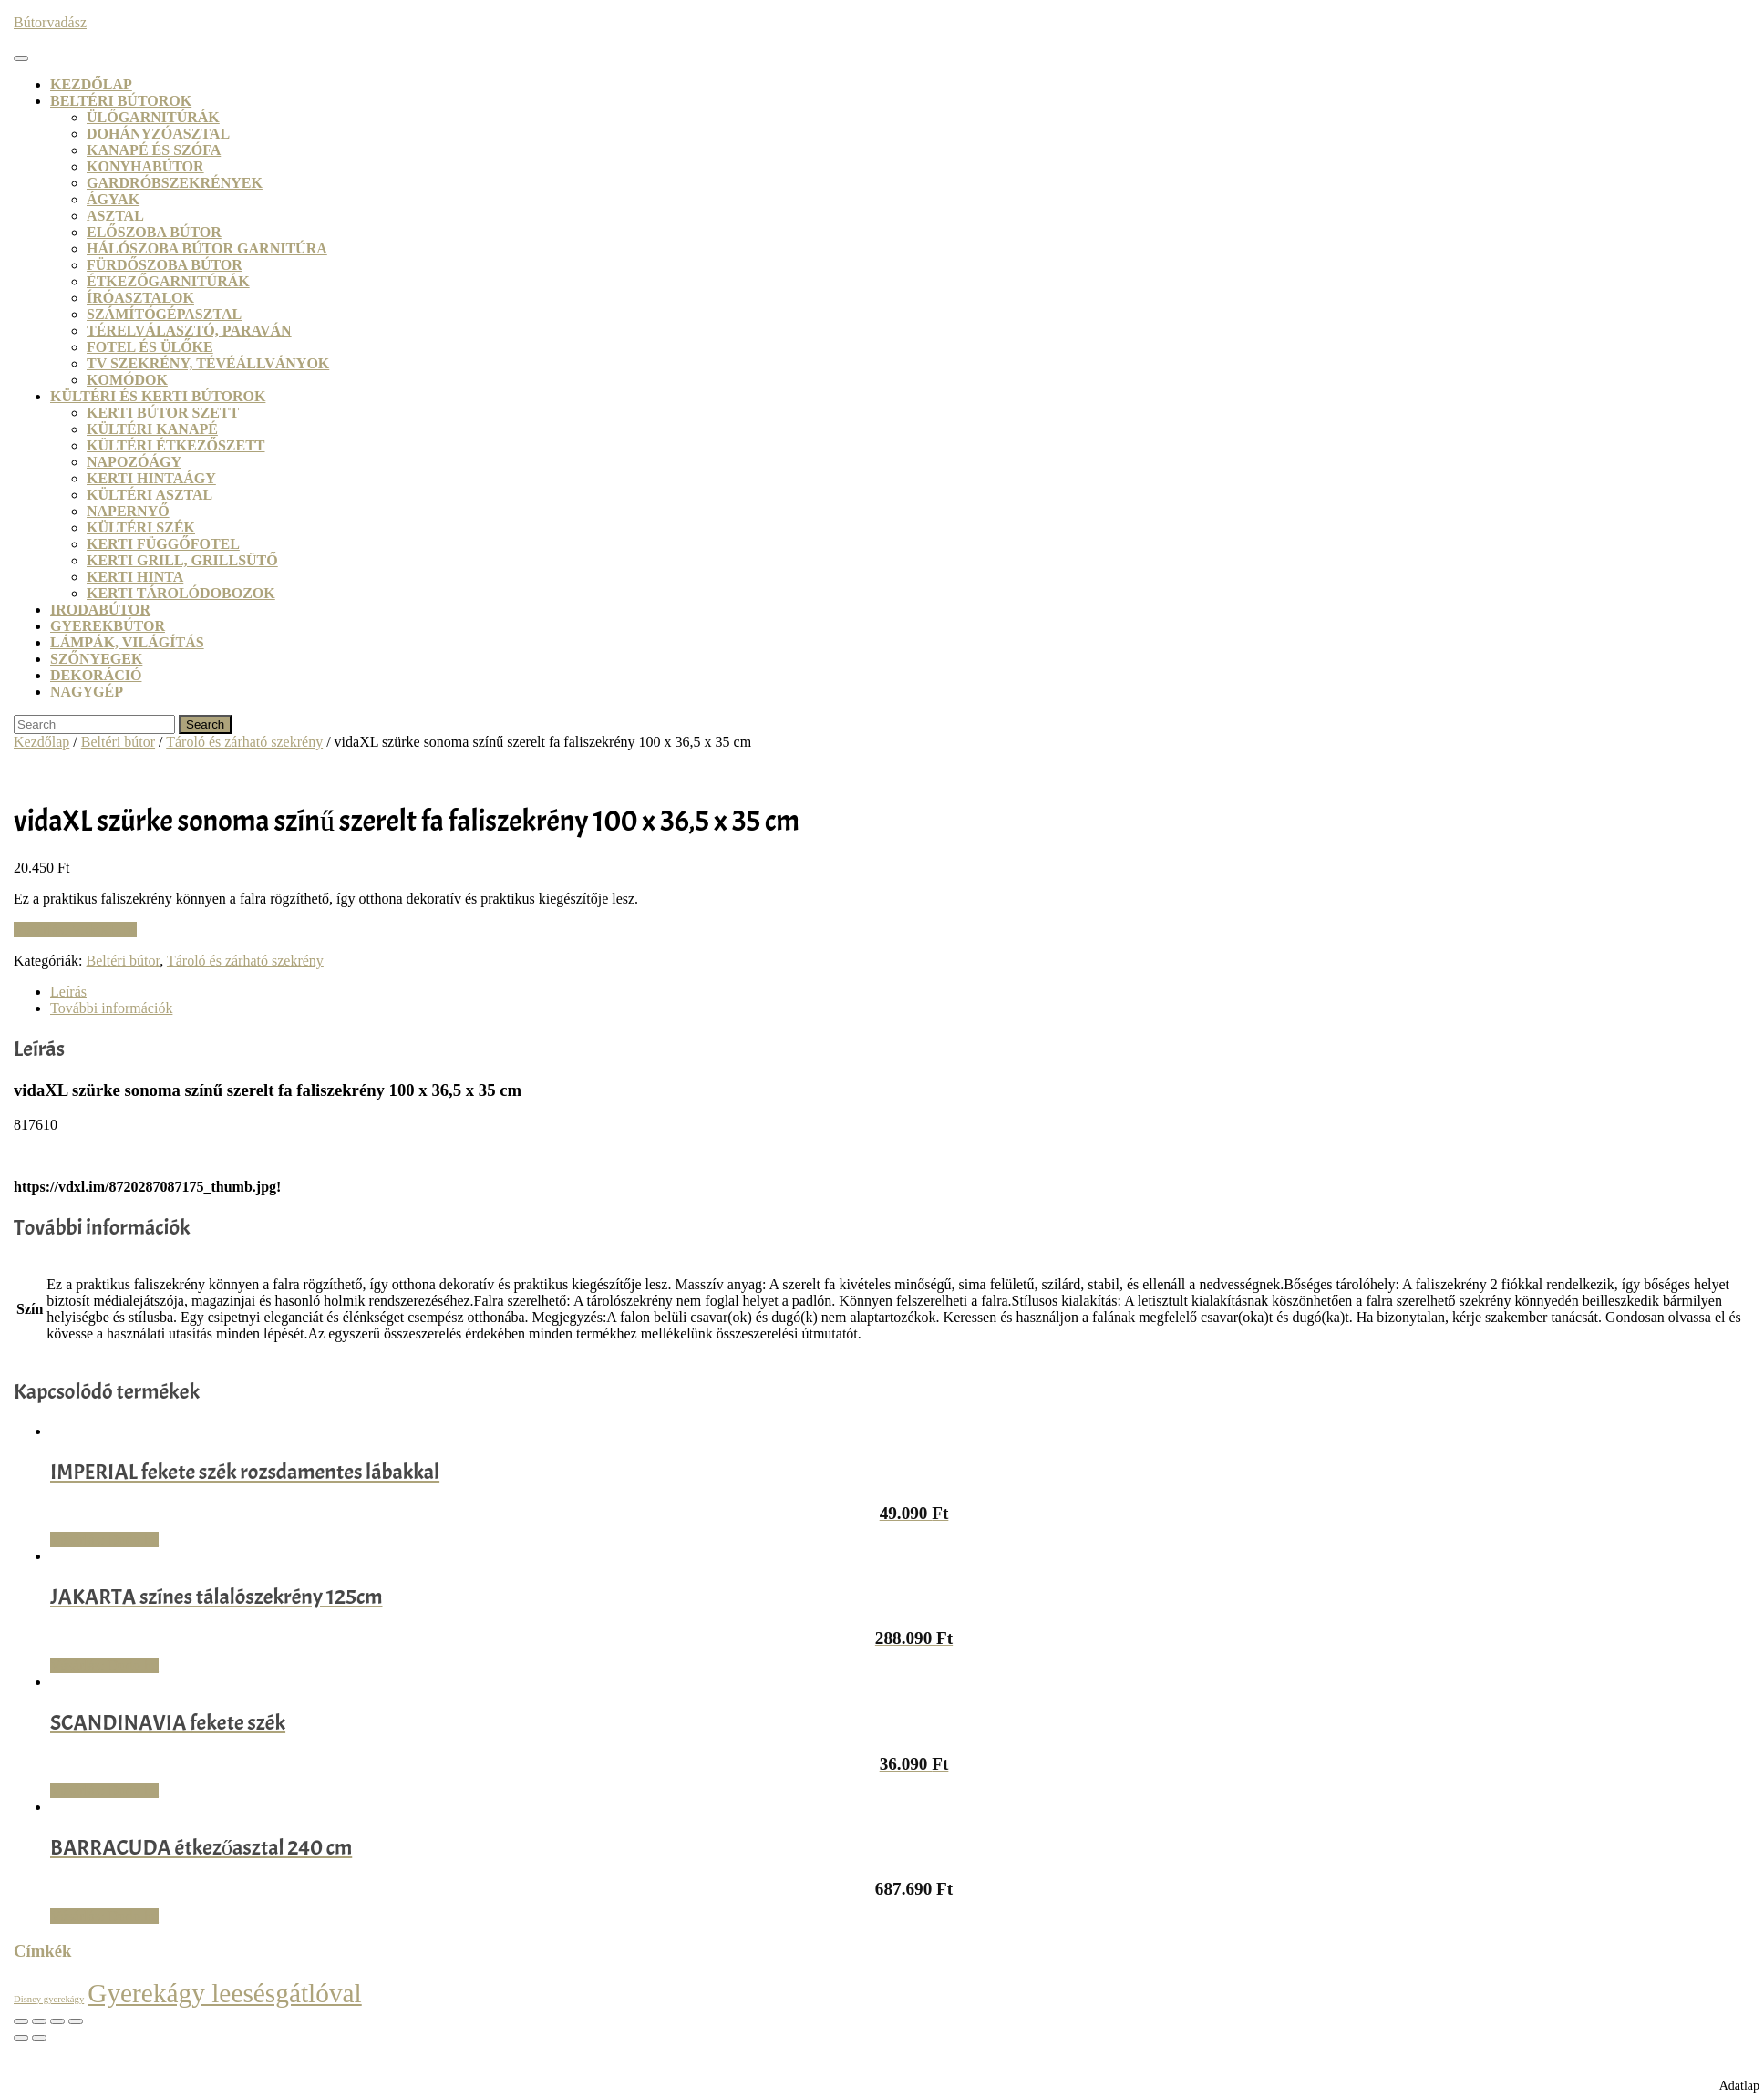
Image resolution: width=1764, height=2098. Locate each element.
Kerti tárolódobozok (181, 593)
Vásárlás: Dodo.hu (104, 1539)
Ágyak (113, 199)
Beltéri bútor (118, 741)
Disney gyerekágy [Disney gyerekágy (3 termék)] (49, 1999)
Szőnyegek (96, 659)
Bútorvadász (50, 22)
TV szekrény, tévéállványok (208, 363)
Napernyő (128, 511)
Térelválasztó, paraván (189, 330)
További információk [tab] (111, 1008)
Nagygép (86, 691)
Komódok (127, 380)
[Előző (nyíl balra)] (21, 2038)
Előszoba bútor (154, 232)
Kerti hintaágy (151, 478)
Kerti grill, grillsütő (182, 560)
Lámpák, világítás (127, 642)
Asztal (115, 215)
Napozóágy (134, 462)
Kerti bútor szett (163, 412)
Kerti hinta (135, 576)
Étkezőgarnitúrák (168, 281)
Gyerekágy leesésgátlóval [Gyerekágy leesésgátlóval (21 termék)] (225, 1993)
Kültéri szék (141, 527)
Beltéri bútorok (120, 101)
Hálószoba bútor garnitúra (207, 248)
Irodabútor (100, 609)
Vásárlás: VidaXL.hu (75, 929)
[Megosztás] (57, 2021)
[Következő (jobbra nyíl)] (39, 2038)
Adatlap (1739, 2086)
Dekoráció (95, 675)
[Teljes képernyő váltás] (39, 2021)
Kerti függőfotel (163, 544)
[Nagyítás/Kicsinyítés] (21, 2021)
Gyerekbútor (107, 626)
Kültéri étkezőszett (176, 445)
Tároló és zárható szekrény (244, 741)
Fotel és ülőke (150, 347)
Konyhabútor (145, 166)
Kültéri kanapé (152, 429)
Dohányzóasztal (158, 133)
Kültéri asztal (149, 494)
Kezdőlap (91, 84)
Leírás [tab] (68, 991)
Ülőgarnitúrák (153, 117)
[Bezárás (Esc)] (75, 2021)
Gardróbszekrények (175, 183)
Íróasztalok (140, 297)
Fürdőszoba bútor (164, 265)
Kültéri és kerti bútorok (157, 396)
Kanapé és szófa (154, 150)
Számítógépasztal (164, 314)
